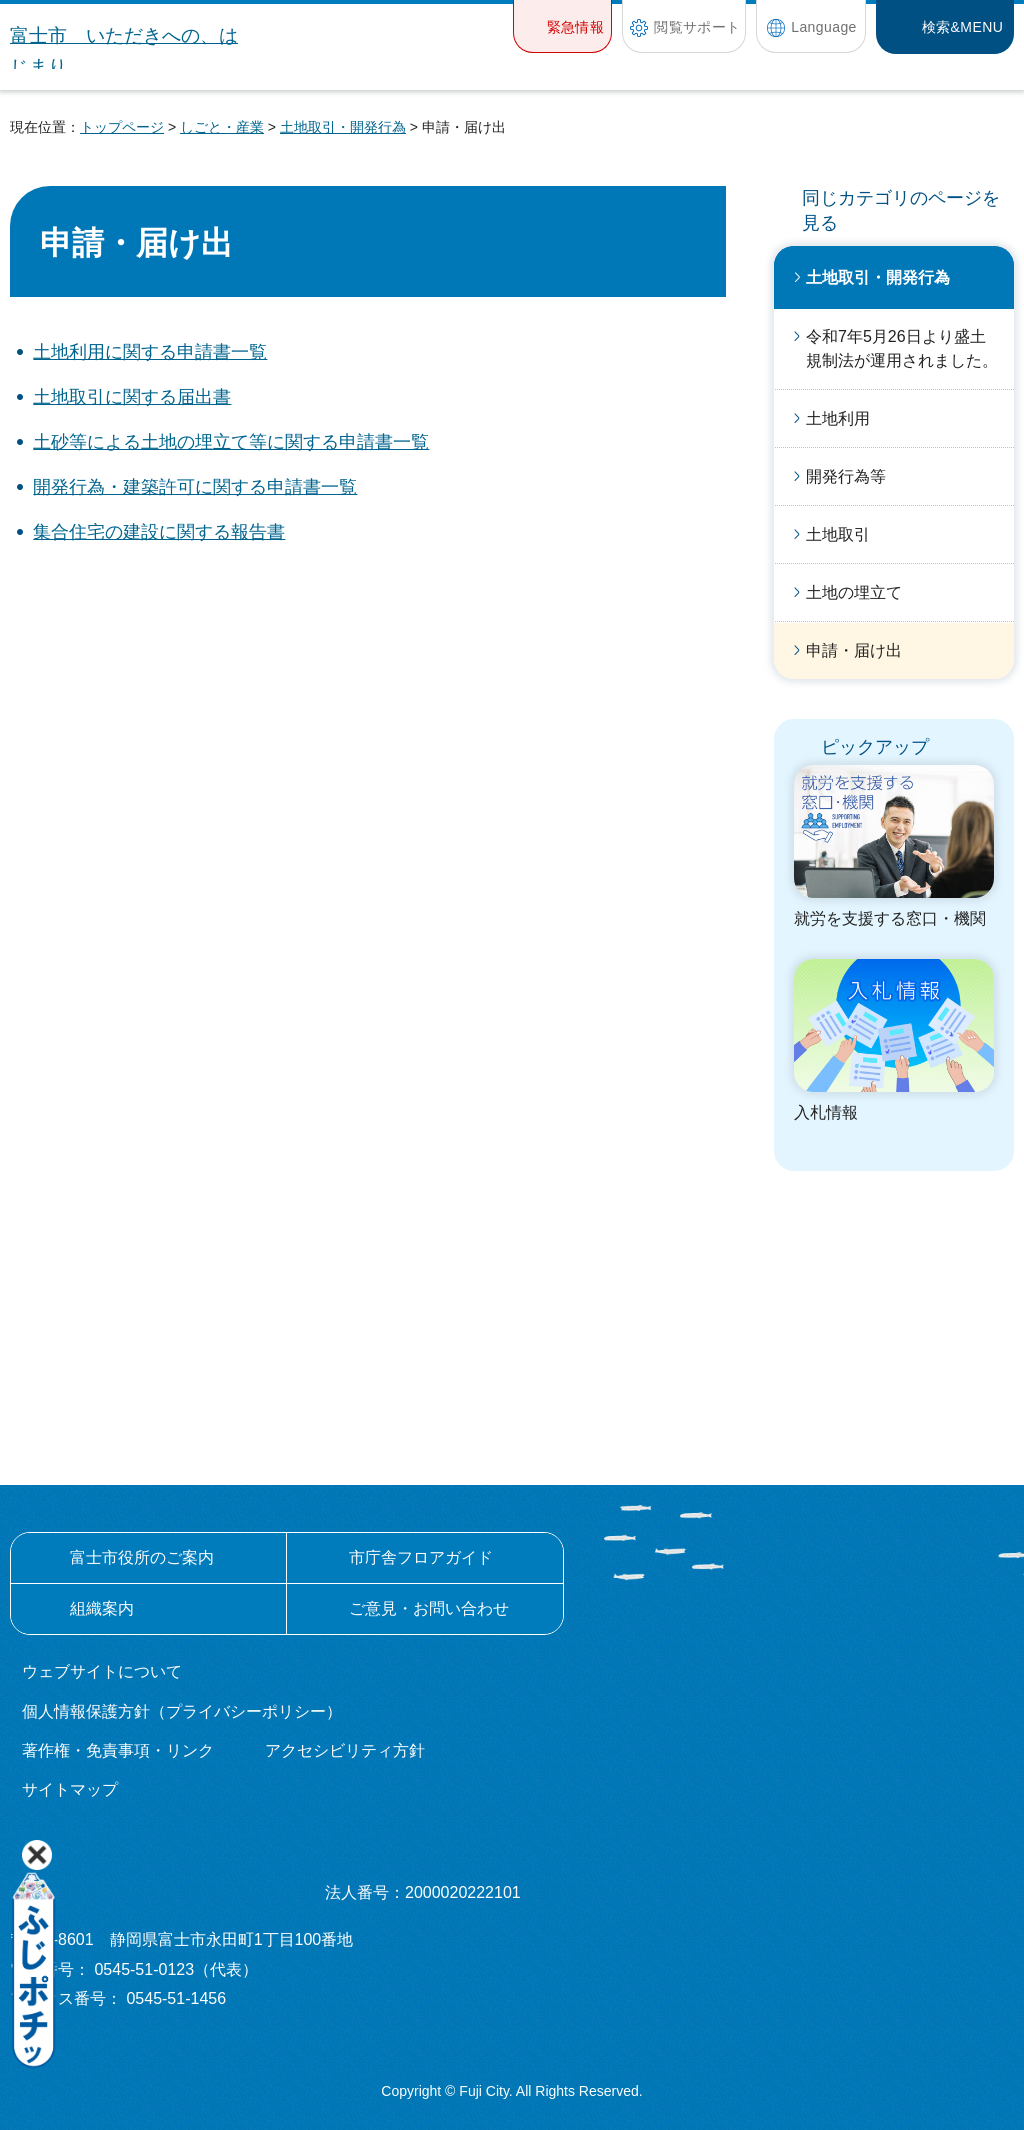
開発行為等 (846, 476)
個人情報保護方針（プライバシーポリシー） (182, 1711)
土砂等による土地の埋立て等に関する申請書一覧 (231, 442)
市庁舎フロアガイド (421, 1557)
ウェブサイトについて (102, 1671)
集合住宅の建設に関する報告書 (159, 532)
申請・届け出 (854, 650)
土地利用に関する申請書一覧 (150, 352)
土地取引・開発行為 (343, 127)
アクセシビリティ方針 (345, 1750)
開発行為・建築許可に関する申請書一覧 (195, 487)
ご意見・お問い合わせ (429, 1608)
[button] (562, 26)
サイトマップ (70, 1789)
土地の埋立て (854, 592)
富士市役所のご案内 (142, 1557)
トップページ (122, 127)
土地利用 (838, 418)
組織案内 (102, 1608)
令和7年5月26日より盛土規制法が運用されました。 (902, 348)
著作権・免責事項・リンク (118, 1750)
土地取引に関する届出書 (132, 397)
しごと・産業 (222, 127)
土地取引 (838, 534)
